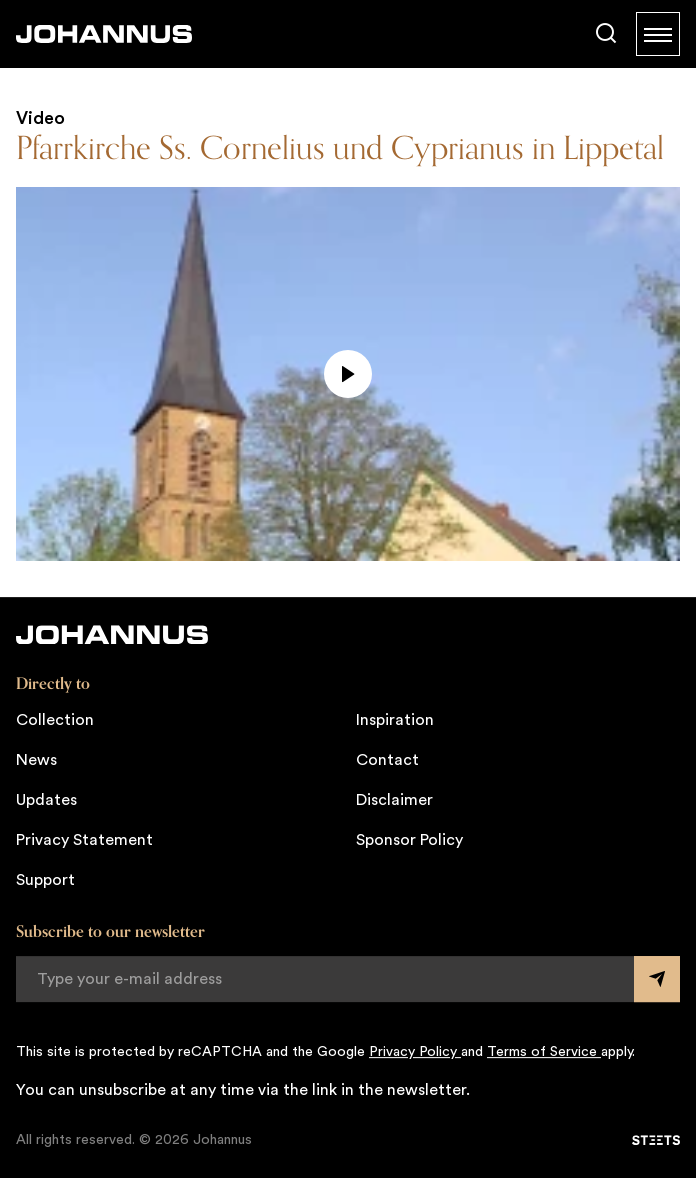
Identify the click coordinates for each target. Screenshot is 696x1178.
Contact (387, 760)
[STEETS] (656, 1140)
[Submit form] (657, 979)
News (36, 760)
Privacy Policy (415, 1052)
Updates (46, 800)
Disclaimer (394, 800)
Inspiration (395, 720)
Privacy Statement (84, 840)
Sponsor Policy (409, 840)
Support (45, 880)
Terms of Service (544, 1052)
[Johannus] (104, 34)
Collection (55, 720)
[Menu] (658, 34)
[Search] (606, 34)
